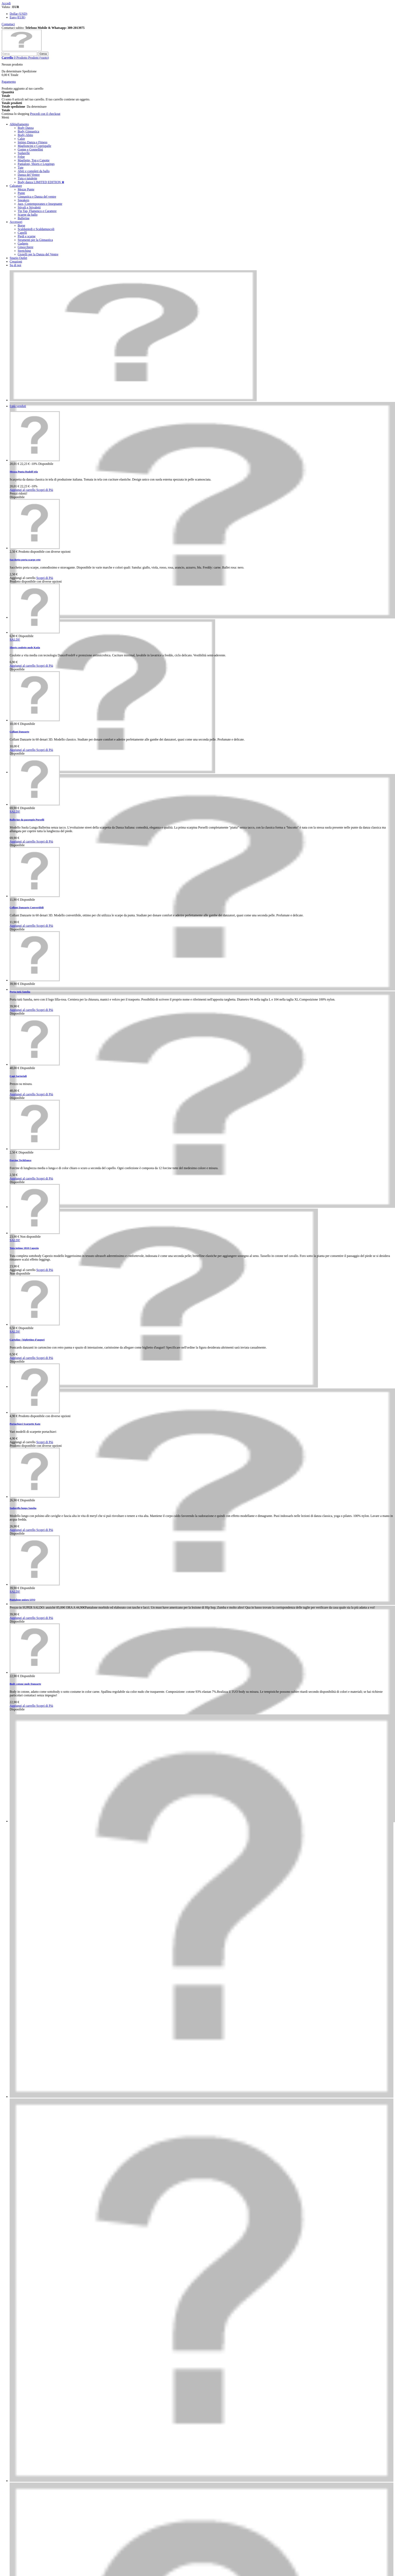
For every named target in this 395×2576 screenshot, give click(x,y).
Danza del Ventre (29, 174)
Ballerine (24, 218)
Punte (21, 193)
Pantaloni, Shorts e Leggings (36, 164)
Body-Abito (25, 135)
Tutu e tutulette (27, 178)
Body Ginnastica (28, 131)
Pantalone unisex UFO (22, 1599)
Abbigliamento (19, 124)
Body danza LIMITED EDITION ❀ (41, 182)
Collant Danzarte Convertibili (27, 907)
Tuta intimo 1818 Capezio (24, 1248)
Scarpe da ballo (28, 214)
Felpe (21, 156)
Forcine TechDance (20, 1160)
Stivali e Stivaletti (29, 207)
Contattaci (8, 24)
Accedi (6, 3)
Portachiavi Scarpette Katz (25, 1423)
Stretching (24, 250)
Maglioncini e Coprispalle (34, 146)
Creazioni (16, 261)
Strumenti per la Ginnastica (35, 240)
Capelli (22, 232)
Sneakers (23, 200)
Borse (21, 225)
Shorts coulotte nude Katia (25, 647)
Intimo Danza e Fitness (32, 142)
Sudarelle (24, 153)
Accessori (16, 222)
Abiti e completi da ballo (34, 171)
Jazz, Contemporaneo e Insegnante (40, 203)
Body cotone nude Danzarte (25, 1683)
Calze (21, 138)
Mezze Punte (26, 189)
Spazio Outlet (18, 258)
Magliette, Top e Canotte (34, 160)
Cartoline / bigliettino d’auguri (27, 1339)
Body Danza (26, 128)
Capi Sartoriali (18, 1076)
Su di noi (15, 265)
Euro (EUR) (17, 17)
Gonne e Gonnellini (30, 149)
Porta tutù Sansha (20, 991)
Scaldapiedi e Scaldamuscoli (36, 229)
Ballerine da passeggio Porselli (27, 819)
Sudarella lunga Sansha (23, 1508)
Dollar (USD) (18, 13)
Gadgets (23, 243)
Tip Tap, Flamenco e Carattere (37, 211)
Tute (20, 167)
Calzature (16, 185)
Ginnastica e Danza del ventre (37, 196)
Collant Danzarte (19, 731)
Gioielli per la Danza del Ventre (38, 254)
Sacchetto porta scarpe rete (25, 559)
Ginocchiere (25, 247)
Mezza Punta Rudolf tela (24, 471)
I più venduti (18, 406)
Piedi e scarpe (27, 236)
